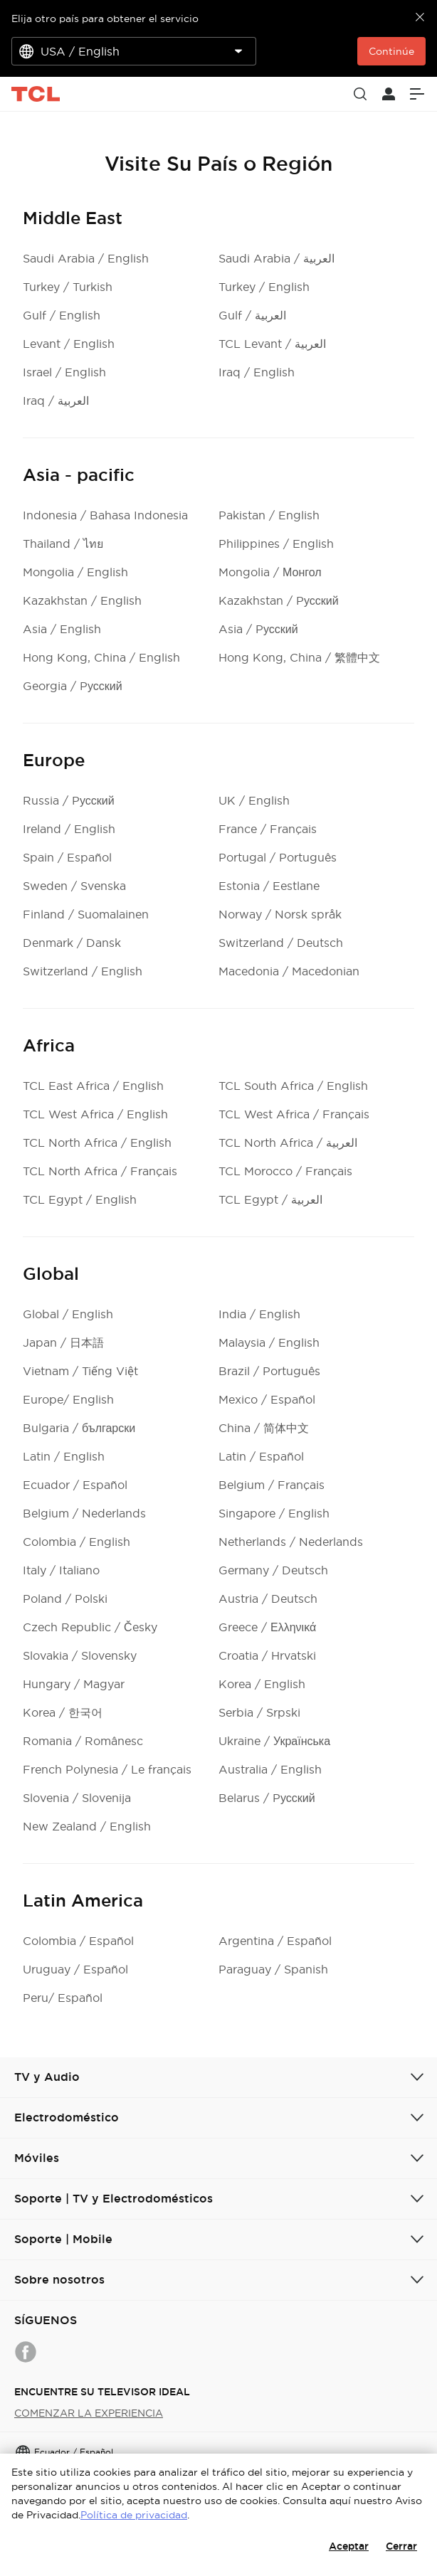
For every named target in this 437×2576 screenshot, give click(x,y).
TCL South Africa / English (293, 1085)
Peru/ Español (62, 1998)
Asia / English (62, 629)
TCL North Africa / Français (100, 1171)
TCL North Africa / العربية (287, 1142)
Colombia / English (76, 1542)
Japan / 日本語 (63, 1342)
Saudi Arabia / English (86, 258)
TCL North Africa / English (97, 1142)
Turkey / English (264, 287)
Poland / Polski (65, 1598)
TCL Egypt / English (80, 1199)
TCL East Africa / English (93, 1085)
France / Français (267, 829)
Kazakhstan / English (82, 600)
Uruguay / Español (75, 1969)
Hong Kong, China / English (101, 657)
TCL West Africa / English (95, 1114)
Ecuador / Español (75, 1485)
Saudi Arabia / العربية (276, 258)
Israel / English (64, 372)
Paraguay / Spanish (273, 1969)
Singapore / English (274, 1513)
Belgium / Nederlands (84, 1513)
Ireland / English (69, 829)
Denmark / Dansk (72, 942)
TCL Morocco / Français (285, 1171)
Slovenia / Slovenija (77, 1798)
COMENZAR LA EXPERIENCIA (88, 2413)
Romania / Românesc (83, 1741)
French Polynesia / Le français (107, 1769)
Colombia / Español (78, 1941)
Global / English (68, 1314)
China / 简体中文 (263, 1428)
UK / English (254, 800)
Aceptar (349, 2546)
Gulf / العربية (252, 315)
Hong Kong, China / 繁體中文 (299, 657)
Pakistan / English (269, 515)
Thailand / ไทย (63, 543)
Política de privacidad (133, 2514)
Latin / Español (261, 1456)
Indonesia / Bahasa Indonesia (105, 515)
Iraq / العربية (56, 400)
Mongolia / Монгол (270, 572)
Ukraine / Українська (274, 1741)
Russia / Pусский (69, 800)
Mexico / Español (266, 1399)
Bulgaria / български (79, 1428)
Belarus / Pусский (266, 1798)
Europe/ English (68, 1399)
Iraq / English (256, 372)
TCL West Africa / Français (293, 1114)
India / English (259, 1314)
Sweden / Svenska (74, 886)
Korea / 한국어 (62, 1712)
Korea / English (261, 1684)
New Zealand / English (87, 1826)
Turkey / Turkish (67, 287)
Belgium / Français (271, 1485)
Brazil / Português (269, 1371)
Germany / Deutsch (273, 1570)
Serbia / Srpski (259, 1712)
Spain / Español (67, 857)
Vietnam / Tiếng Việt (80, 1371)
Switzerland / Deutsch (280, 942)
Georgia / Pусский (72, 686)
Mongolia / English (75, 572)
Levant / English (69, 343)
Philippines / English (276, 543)
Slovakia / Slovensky (80, 1655)
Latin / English (64, 1456)
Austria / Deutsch (267, 1598)
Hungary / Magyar (74, 1684)
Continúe (391, 51)
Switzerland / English (82, 971)
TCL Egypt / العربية (270, 1199)
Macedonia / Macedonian (288, 971)
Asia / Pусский (258, 629)
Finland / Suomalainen (86, 914)
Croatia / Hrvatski (267, 1655)
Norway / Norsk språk (280, 914)
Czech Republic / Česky (90, 1627)
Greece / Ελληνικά (267, 1627)
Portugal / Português (277, 857)
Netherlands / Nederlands (290, 1542)
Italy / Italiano (61, 1570)
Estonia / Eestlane (269, 886)
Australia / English (270, 1769)
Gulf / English (61, 315)
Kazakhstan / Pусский (278, 600)
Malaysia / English (269, 1342)
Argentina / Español (275, 1941)
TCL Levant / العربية (272, 343)
